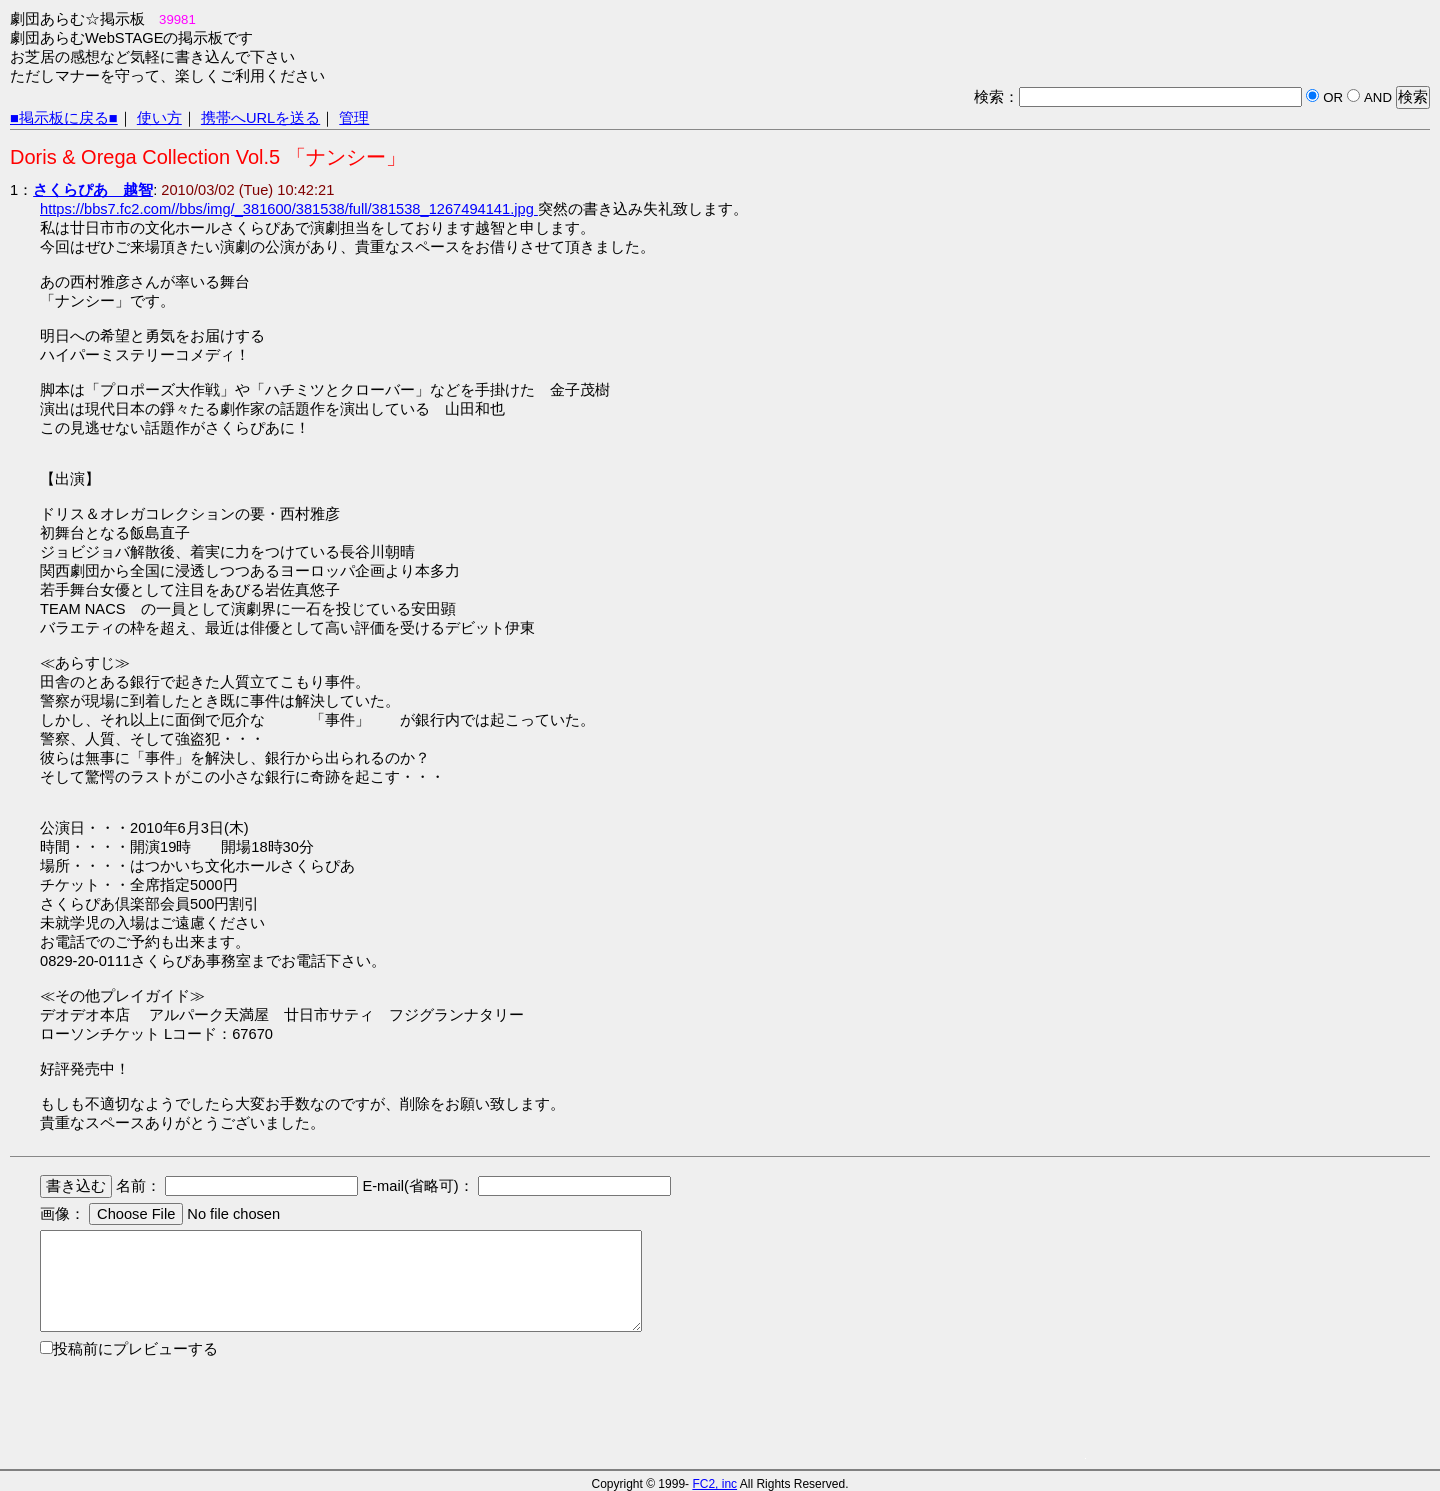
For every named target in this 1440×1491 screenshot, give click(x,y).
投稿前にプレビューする (135, 1349)
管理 (354, 118)
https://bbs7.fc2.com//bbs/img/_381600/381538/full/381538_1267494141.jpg (289, 209)
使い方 (159, 118)
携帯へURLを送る (260, 118)
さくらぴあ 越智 (93, 190)
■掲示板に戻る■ (64, 118)
